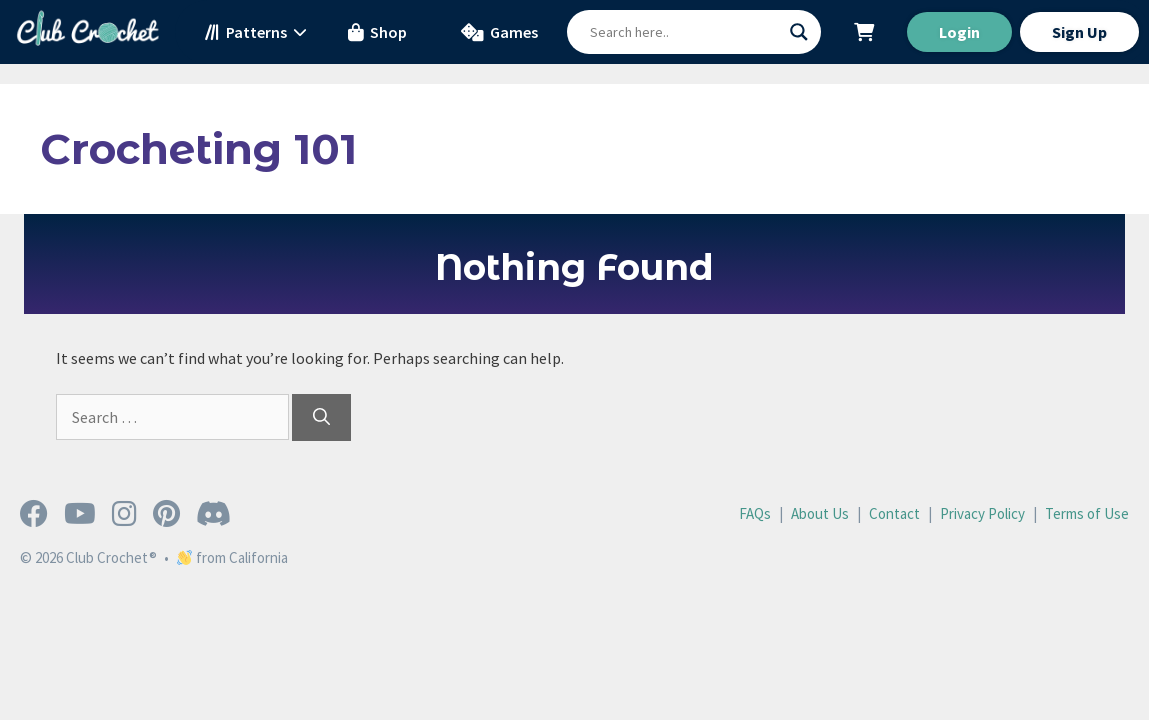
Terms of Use (1087, 513)
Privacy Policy (982, 513)
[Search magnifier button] (799, 32)
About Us (820, 513)
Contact (894, 513)
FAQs (755, 513)
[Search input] (685, 32)
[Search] (321, 418)
